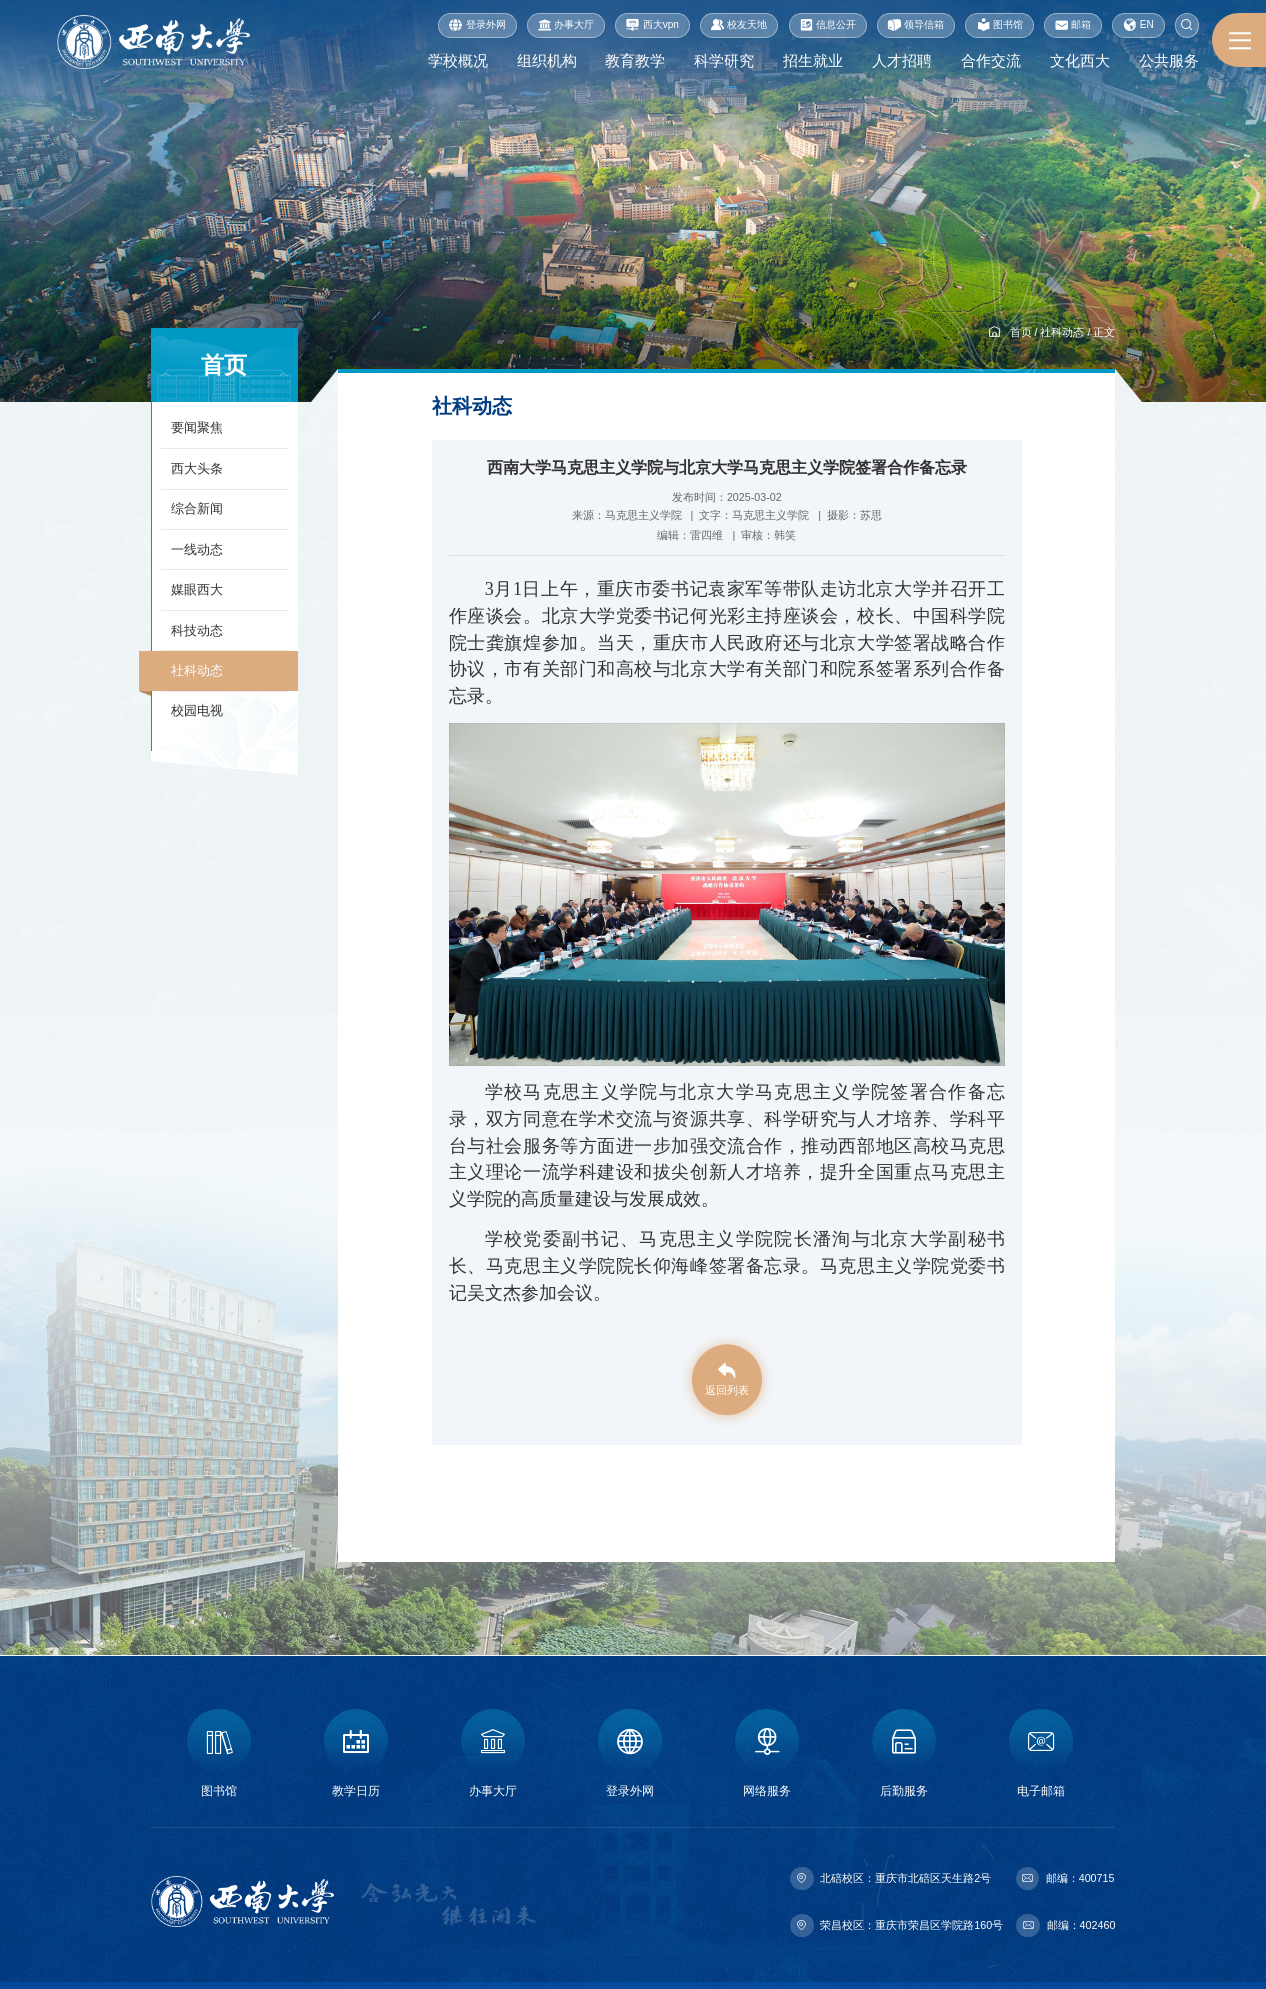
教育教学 (628, 61)
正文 (1104, 332)
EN (1138, 25)
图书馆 (1000, 25)
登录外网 (477, 25)
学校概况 (448, 61)
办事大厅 (566, 25)
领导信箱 (916, 25)
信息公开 (828, 25)
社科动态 (1062, 332)
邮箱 (1073, 25)
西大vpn (652, 25)
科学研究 (718, 61)
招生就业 (808, 61)
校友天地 (739, 25)
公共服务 (1169, 61)
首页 (1021, 332)
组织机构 (538, 61)
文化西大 (1079, 61)
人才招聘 (899, 61)
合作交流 (989, 61)
